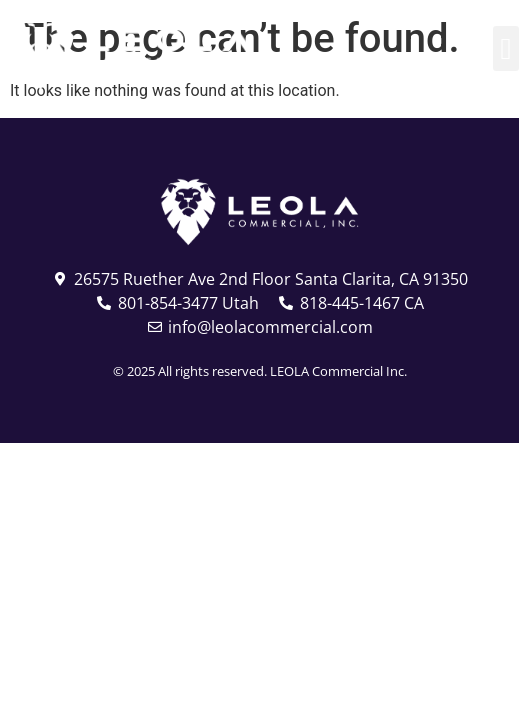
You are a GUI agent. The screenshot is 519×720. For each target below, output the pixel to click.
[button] (506, 48)
